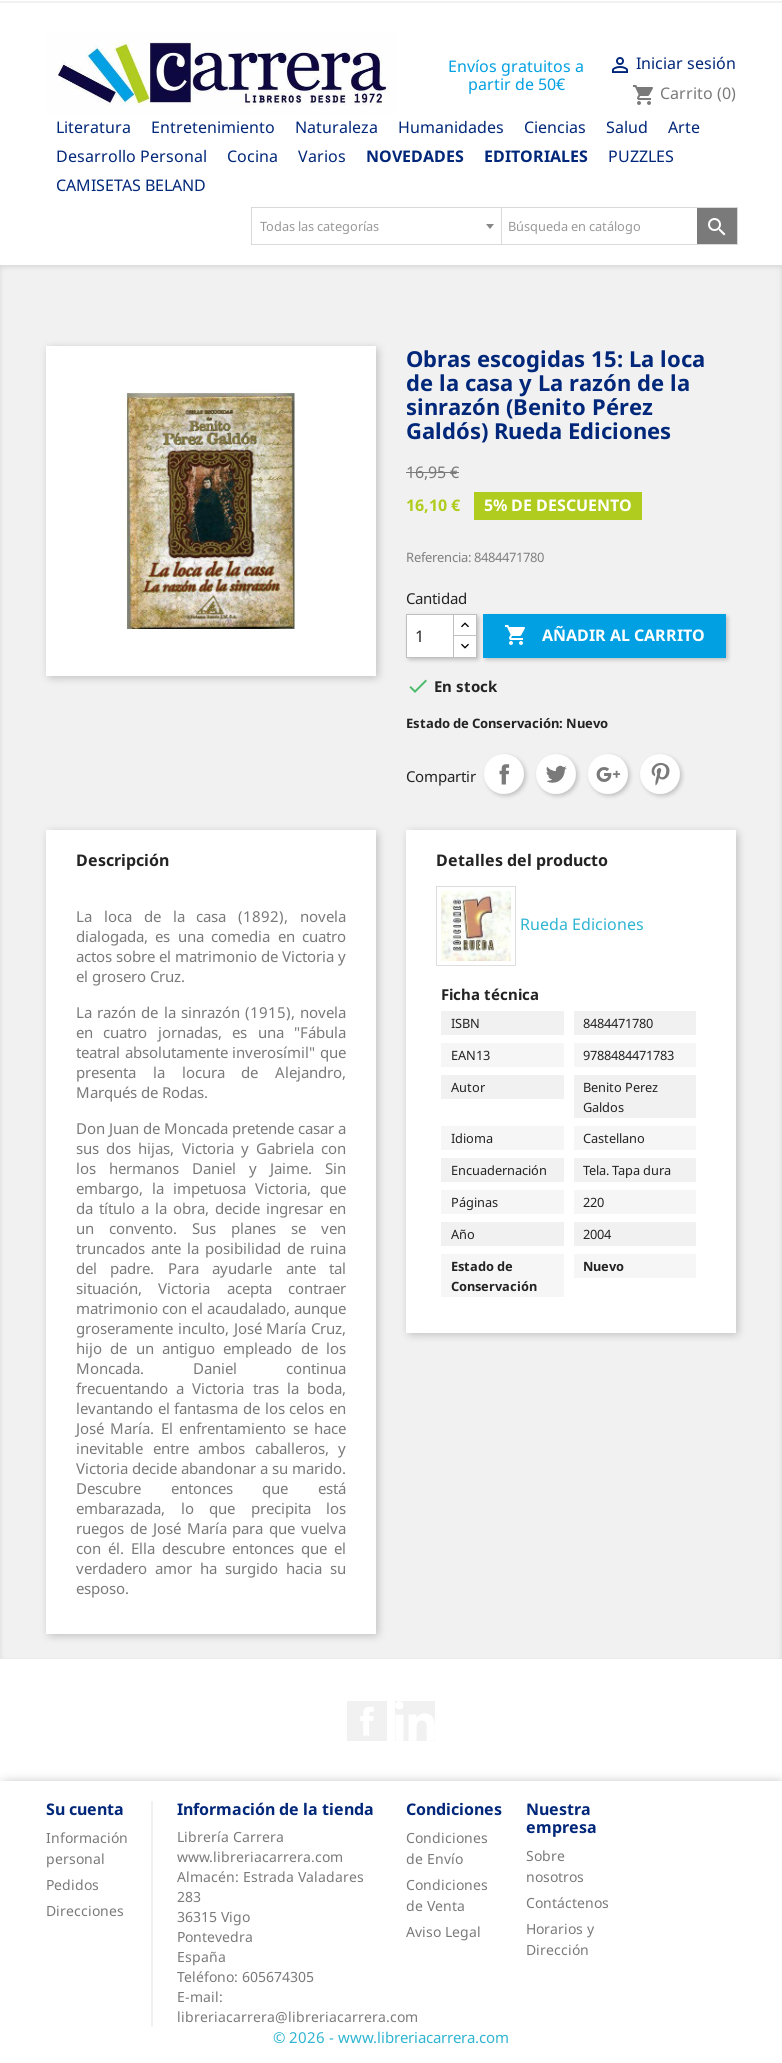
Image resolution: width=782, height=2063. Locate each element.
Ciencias (555, 127)
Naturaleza (336, 127)
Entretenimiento (213, 127)
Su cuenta (85, 1809)
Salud (627, 127)
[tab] (122, 860)
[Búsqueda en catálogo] (599, 226)
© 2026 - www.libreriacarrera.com (391, 2037)
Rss (415, 1721)
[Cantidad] (430, 636)
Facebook (367, 1721)
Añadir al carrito (604, 636)
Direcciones (85, 1910)
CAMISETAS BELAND (131, 185)
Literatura (93, 127)
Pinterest (660, 774)
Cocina (252, 156)
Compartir (504, 774)
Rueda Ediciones (582, 925)
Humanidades (451, 127)
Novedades (415, 156)
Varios (322, 156)
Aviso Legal (443, 1931)
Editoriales (536, 156)
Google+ (608, 774)
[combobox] (376, 226)
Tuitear (556, 774)
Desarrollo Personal (131, 156)
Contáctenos (567, 1902)
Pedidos (72, 1884)
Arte (684, 127)
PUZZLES (641, 156)
